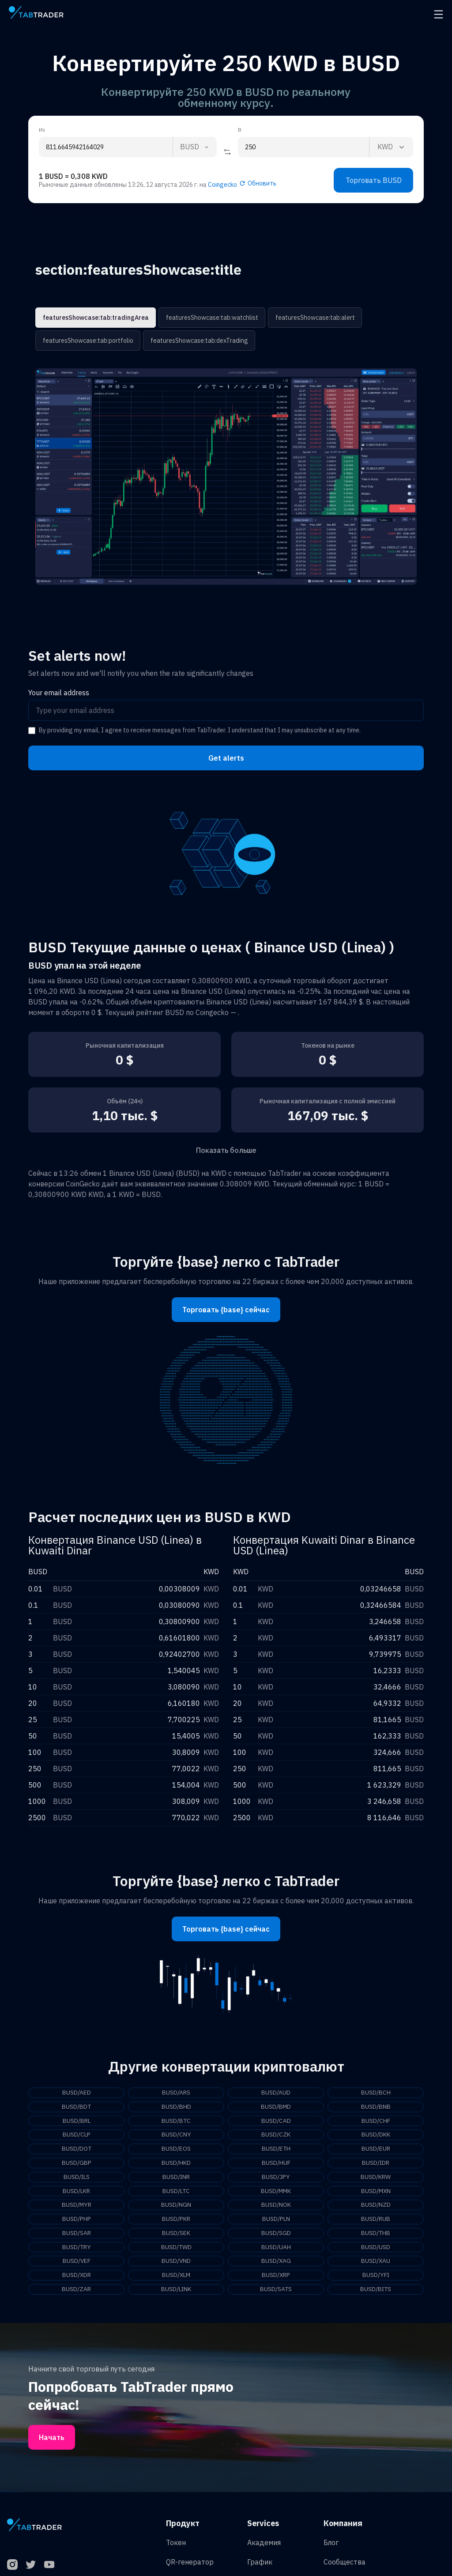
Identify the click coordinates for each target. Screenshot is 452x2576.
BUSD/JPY (276, 2178)
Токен (176, 2543)
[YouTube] (49, 2566)
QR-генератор (190, 2563)
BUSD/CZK (275, 2135)
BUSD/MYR (76, 2206)
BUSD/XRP (276, 2277)
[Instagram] (12, 2566)
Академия (264, 2543)
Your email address (58, 692)
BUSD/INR (176, 2178)
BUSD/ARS (176, 2093)
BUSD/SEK (176, 2234)
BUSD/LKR (76, 2192)
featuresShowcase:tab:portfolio (87, 341)
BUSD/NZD (376, 2206)
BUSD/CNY (176, 2135)
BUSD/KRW (376, 2178)
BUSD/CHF (376, 2121)
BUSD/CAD (276, 2121)
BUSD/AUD (275, 2093)
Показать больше (226, 1150)
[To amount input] (303, 147)
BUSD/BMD (276, 2107)
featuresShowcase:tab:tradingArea (95, 318)
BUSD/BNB (376, 2107)
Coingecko (222, 185)
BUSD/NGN (176, 2206)
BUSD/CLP (76, 2135)
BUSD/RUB (375, 2220)
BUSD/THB (376, 2234)
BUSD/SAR (76, 2234)
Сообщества (344, 2563)
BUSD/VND (176, 2262)
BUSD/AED (76, 2093)
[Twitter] (31, 2566)
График (259, 2563)
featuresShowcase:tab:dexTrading (198, 341)
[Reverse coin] (227, 152)
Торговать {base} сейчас (226, 1309)
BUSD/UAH (276, 2248)
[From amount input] (106, 147)
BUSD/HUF (276, 2163)
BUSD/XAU (376, 2262)
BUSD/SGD (276, 2234)
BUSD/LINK (176, 2291)
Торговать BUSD (374, 180)
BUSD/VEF (76, 2262)
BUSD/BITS (376, 2291)
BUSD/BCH (376, 2093)
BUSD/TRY (76, 2248)
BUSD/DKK (376, 2135)
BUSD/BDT (76, 2107)
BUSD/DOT (76, 2149)
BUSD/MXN (376, 2192)
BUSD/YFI (375, 2277)
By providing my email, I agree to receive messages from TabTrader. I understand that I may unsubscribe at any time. (200, 730)
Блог (331, 2543)
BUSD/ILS (76, 2178)
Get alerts (226, 758)
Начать (51, 2438)
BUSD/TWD (176, 2248)
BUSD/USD (375, 2248)
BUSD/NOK (276, 2206)
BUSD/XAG (276, 2262)
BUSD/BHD (176, 2107)
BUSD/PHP (76, 2220)
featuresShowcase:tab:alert (312, 318)
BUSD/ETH (275, 2149)
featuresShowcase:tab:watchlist (209, 318)
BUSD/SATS (276, 2291)
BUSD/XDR (76, 2277)
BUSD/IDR (376, 2163)
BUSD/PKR (176, 2220)
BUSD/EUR (376, 2149)
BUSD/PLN (276, 2220)
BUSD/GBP (76, 2163)
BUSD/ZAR (76, 2291)
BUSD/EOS (176, 2149)
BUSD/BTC (176, 2121)
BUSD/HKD (176, 2163)
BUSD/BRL (76, 2121)
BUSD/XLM (176, 2277)
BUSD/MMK (275, 2192)
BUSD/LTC (176, 2192)
